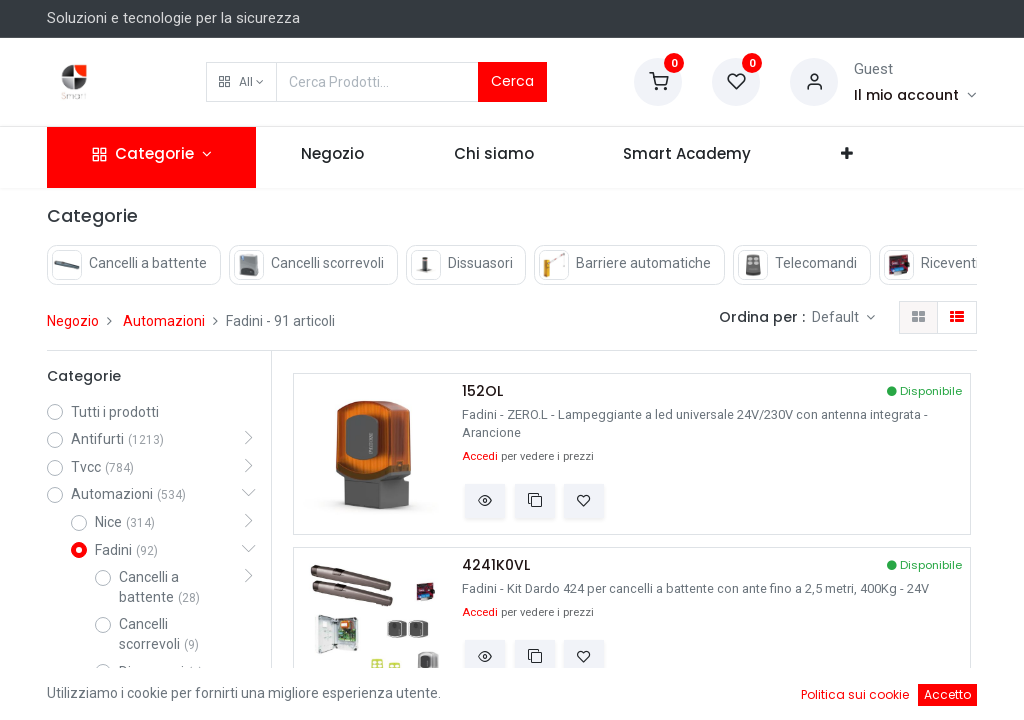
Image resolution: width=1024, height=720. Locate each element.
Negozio (73, 321)
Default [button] (837, 317)
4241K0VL (496, 565)
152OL (482, 391)
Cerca (512, 81)
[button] (241, 82)
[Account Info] (915, 95)
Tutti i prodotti (115, 412)
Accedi (480, 456)
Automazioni (164, 321)
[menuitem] (332, 157)
